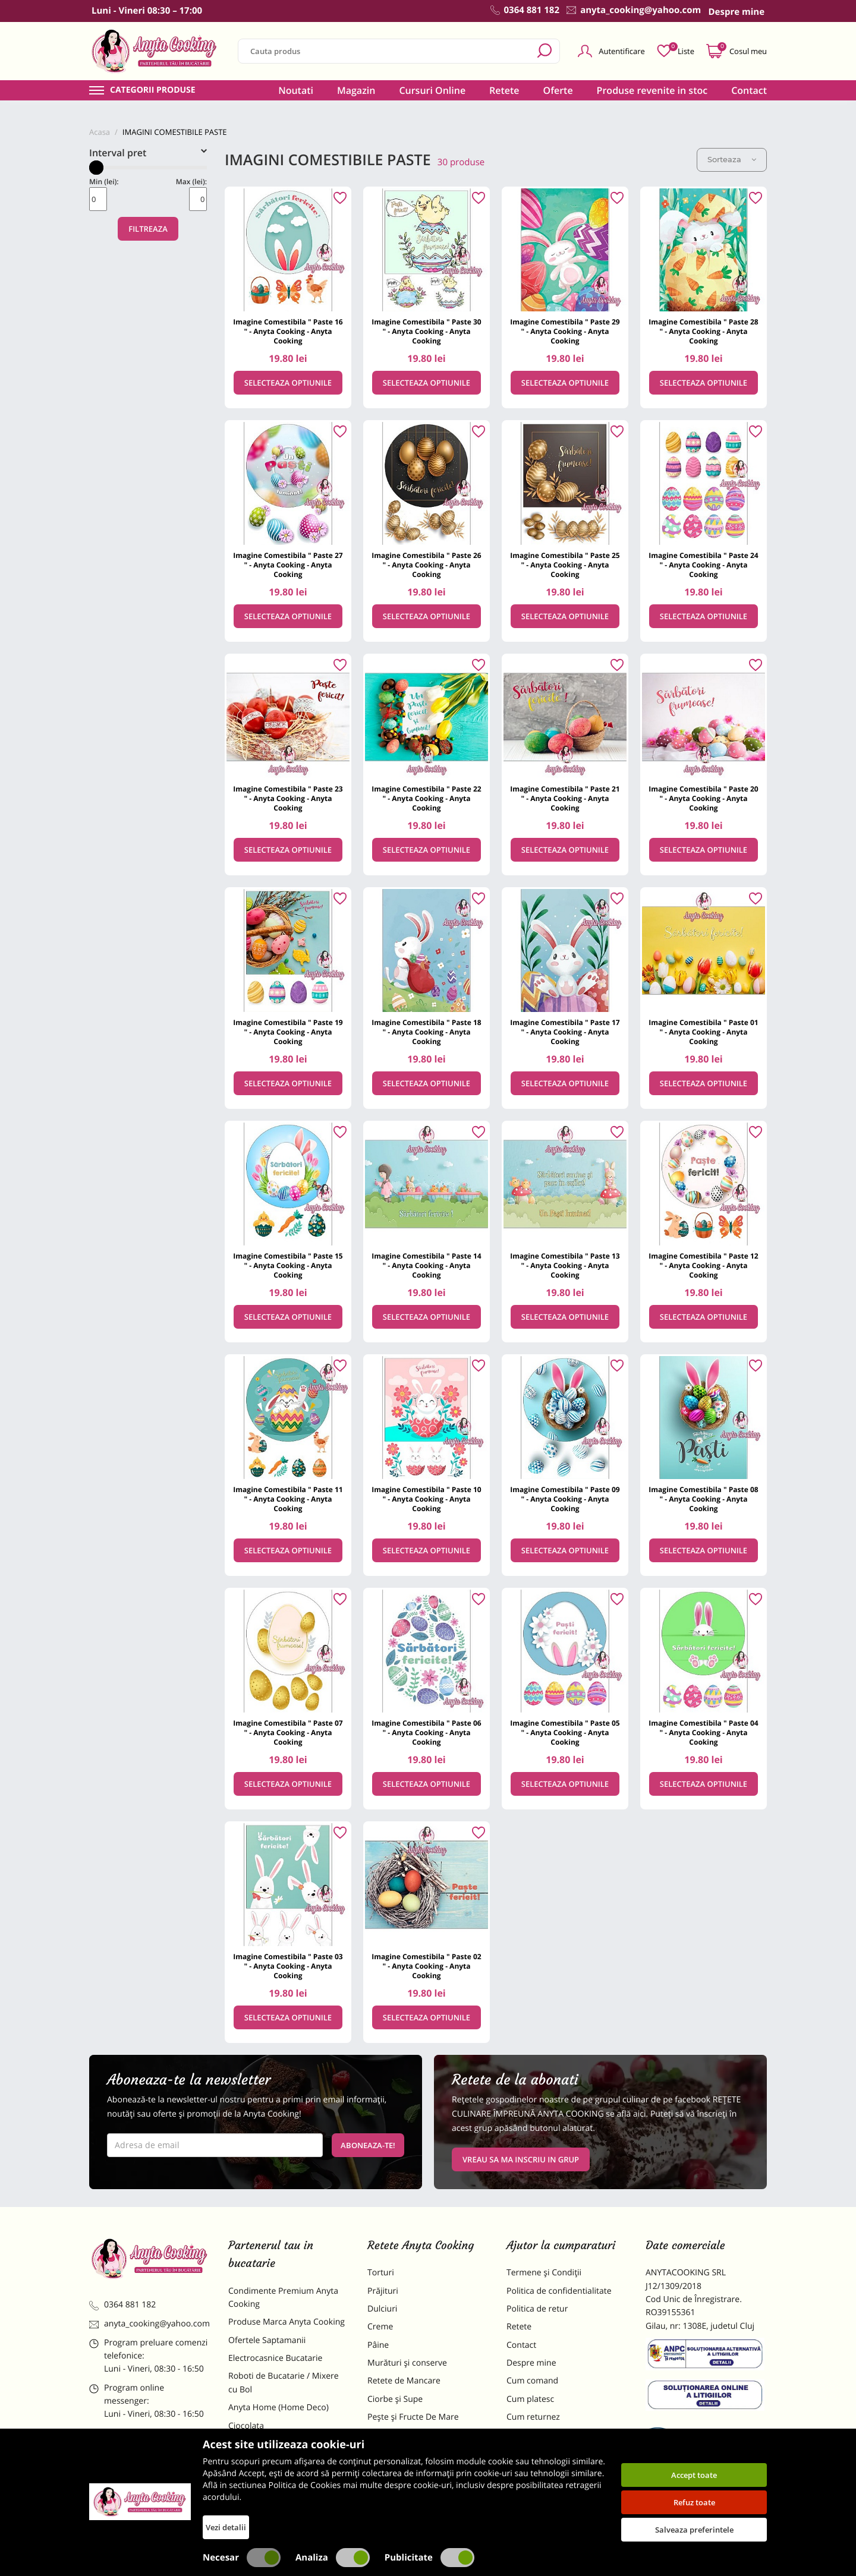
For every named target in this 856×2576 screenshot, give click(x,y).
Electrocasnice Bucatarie (275, 2358)
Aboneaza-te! (368, 2145)
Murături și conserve (407, 2363)
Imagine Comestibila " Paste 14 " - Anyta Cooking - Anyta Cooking (426, 1265)
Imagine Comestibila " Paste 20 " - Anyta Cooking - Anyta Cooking (703, 798)
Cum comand (532, 2380)
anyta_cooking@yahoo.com (149, 2323)
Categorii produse (153, 90)
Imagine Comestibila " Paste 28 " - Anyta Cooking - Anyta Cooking (703, 331)
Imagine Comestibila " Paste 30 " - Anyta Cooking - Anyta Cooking (426, 331)
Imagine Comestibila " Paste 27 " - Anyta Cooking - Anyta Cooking (287, 564)
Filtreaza (148, 228)
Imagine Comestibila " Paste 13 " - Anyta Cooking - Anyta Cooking (564, 1265)
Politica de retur (537, 2309)
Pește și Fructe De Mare (413, 2417)
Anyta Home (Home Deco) (278, 2407)
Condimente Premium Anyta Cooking (283, 2297)
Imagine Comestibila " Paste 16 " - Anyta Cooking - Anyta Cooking (287, 331)
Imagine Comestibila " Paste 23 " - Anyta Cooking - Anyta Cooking (287, 798)
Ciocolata (246, 2426)
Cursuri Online (432, 90)
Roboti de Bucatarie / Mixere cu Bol (283, 2382)
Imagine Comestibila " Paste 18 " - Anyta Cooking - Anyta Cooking (426, 1031)
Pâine (378, 2345)
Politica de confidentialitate (559, 2291)
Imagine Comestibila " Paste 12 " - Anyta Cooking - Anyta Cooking (703, 1265)
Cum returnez (533, 2417)
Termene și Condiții (543, 2272)
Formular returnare (543, 2435)
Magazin (356, 90)
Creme (380, 2326)
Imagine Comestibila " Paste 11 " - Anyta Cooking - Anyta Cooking (287, 1499)
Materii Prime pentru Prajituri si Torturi (285, 2450)
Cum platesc (530, 2399)
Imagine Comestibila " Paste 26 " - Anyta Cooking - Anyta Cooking (426, 564)
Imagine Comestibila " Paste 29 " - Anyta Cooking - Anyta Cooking (564, 331)
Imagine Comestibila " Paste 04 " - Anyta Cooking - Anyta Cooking (703, 1732)
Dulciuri (382, 2309)
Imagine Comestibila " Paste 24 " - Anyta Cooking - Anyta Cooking (703, 564)
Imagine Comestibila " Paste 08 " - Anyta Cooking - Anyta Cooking (703, 1499)
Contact (749, 90)
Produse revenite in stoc (652, 90)
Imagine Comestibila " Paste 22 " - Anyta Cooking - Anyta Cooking (426, 798)
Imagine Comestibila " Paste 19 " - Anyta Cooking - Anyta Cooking (287, 1031)
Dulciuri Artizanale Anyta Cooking (275, 2482)
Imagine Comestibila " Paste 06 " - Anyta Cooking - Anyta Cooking (426, 1732)
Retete (504, 90)
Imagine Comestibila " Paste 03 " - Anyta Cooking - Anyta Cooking (287, 1966)
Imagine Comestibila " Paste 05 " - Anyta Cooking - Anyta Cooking (564, 1732)
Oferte (558, 90)
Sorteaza (731, 159)
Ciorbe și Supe (395, 2399)
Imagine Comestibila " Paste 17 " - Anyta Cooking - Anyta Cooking (564, 1031)
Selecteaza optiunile (288, 382)
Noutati (295, 90)
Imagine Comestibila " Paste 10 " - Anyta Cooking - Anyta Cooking (426, 1499)
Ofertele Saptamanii (267, 2340)
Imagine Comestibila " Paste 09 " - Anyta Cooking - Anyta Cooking (564, 1499)
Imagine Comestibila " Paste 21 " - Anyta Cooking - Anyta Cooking (564, 798)
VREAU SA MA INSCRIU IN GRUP (520, 2159)
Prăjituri (382, 2291)
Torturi (380, 2272)
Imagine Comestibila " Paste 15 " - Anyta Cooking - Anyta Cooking (287, 1265)
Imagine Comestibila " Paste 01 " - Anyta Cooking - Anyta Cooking (703, 1031)
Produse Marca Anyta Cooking (286, 2322)
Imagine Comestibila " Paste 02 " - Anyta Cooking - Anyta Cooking (426, 1966)
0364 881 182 (122, 2304)
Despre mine (531, 2363)
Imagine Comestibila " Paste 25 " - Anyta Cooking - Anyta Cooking (564, 564)
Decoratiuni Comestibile (274, 2506)
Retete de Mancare (403, 2380)
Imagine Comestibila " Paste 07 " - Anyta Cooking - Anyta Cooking (287, 1732)
